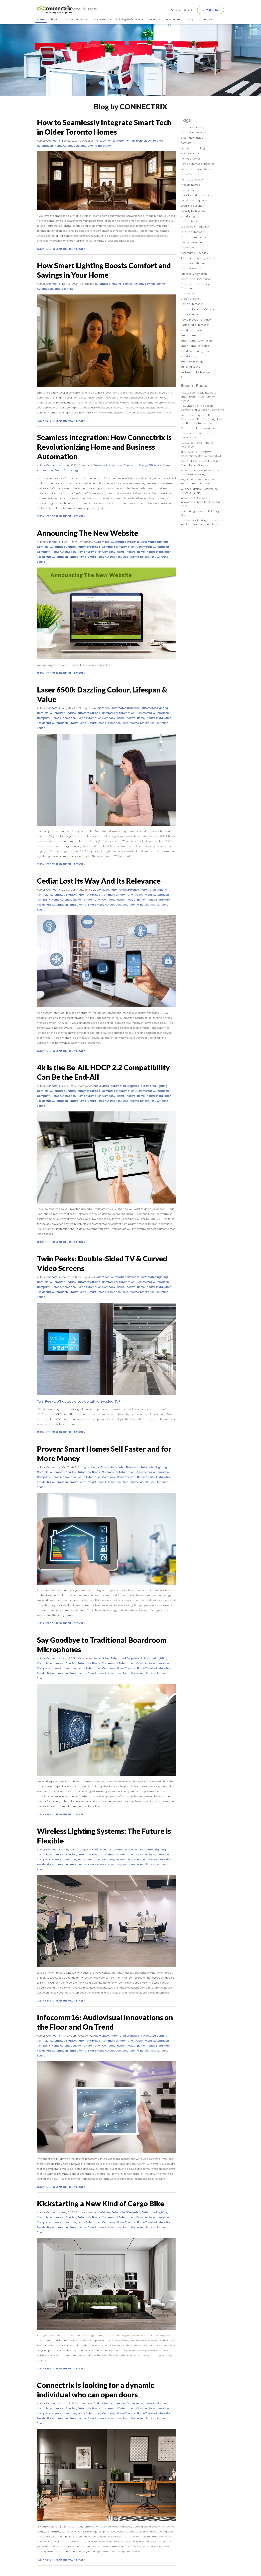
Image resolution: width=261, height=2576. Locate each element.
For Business (100, 19)
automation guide (192, 139)
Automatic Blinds (89, 548)
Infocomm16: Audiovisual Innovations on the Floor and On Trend (200, 503)
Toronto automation (193, 233)
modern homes (190, 186)
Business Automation (108, 466)
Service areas (174, 19)
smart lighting (64, 290)
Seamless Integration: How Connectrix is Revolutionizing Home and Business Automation (104, 448)
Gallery (152, 19)
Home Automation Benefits (197, 165)
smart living (188, 217)
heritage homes (105, 142)
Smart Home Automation (104, 558)
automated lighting (108, 285)
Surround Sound (190, 368)
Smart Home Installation (139, 558)
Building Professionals (129, 19)
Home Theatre (126, 553)
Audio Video (101, 543)
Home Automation (67, 147)
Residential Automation (52, 558)
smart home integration (96, 147)
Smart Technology (67, 471)
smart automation (192, 331)
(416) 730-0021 (184, 10)
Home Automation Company (96, 553)
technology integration (195, 228)
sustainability (189, 222)
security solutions (191, 207)
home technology (192, 180)
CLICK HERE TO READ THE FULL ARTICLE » (61, 250)
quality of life (188, 191)
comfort (128, 285)
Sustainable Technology (195, 373)
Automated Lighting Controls (198, 259)
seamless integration (194, 201)
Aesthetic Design (191, 243)
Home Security (190, 175)
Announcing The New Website (87, 534)
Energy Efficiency (150, 466)
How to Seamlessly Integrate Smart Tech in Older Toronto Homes (198, 397)
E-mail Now (210, 10)
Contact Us (205, 19)
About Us (55, 19)
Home (41, 19)
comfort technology (193, 149)
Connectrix (130, 466)
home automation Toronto (197, 170)
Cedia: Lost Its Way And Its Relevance (99, 882)
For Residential (75, 19)
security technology (193, 212)
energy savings (145, 285)
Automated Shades (63, 548)
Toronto (185, 378)
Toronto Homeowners (194, 238)
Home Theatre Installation (154, 553)
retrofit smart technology (134, 142)
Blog (190, 19)
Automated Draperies (125, 543)
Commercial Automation (118, 548)
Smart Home (78, 558)
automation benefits (193, 133)
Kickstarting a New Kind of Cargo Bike (100, 2204)
